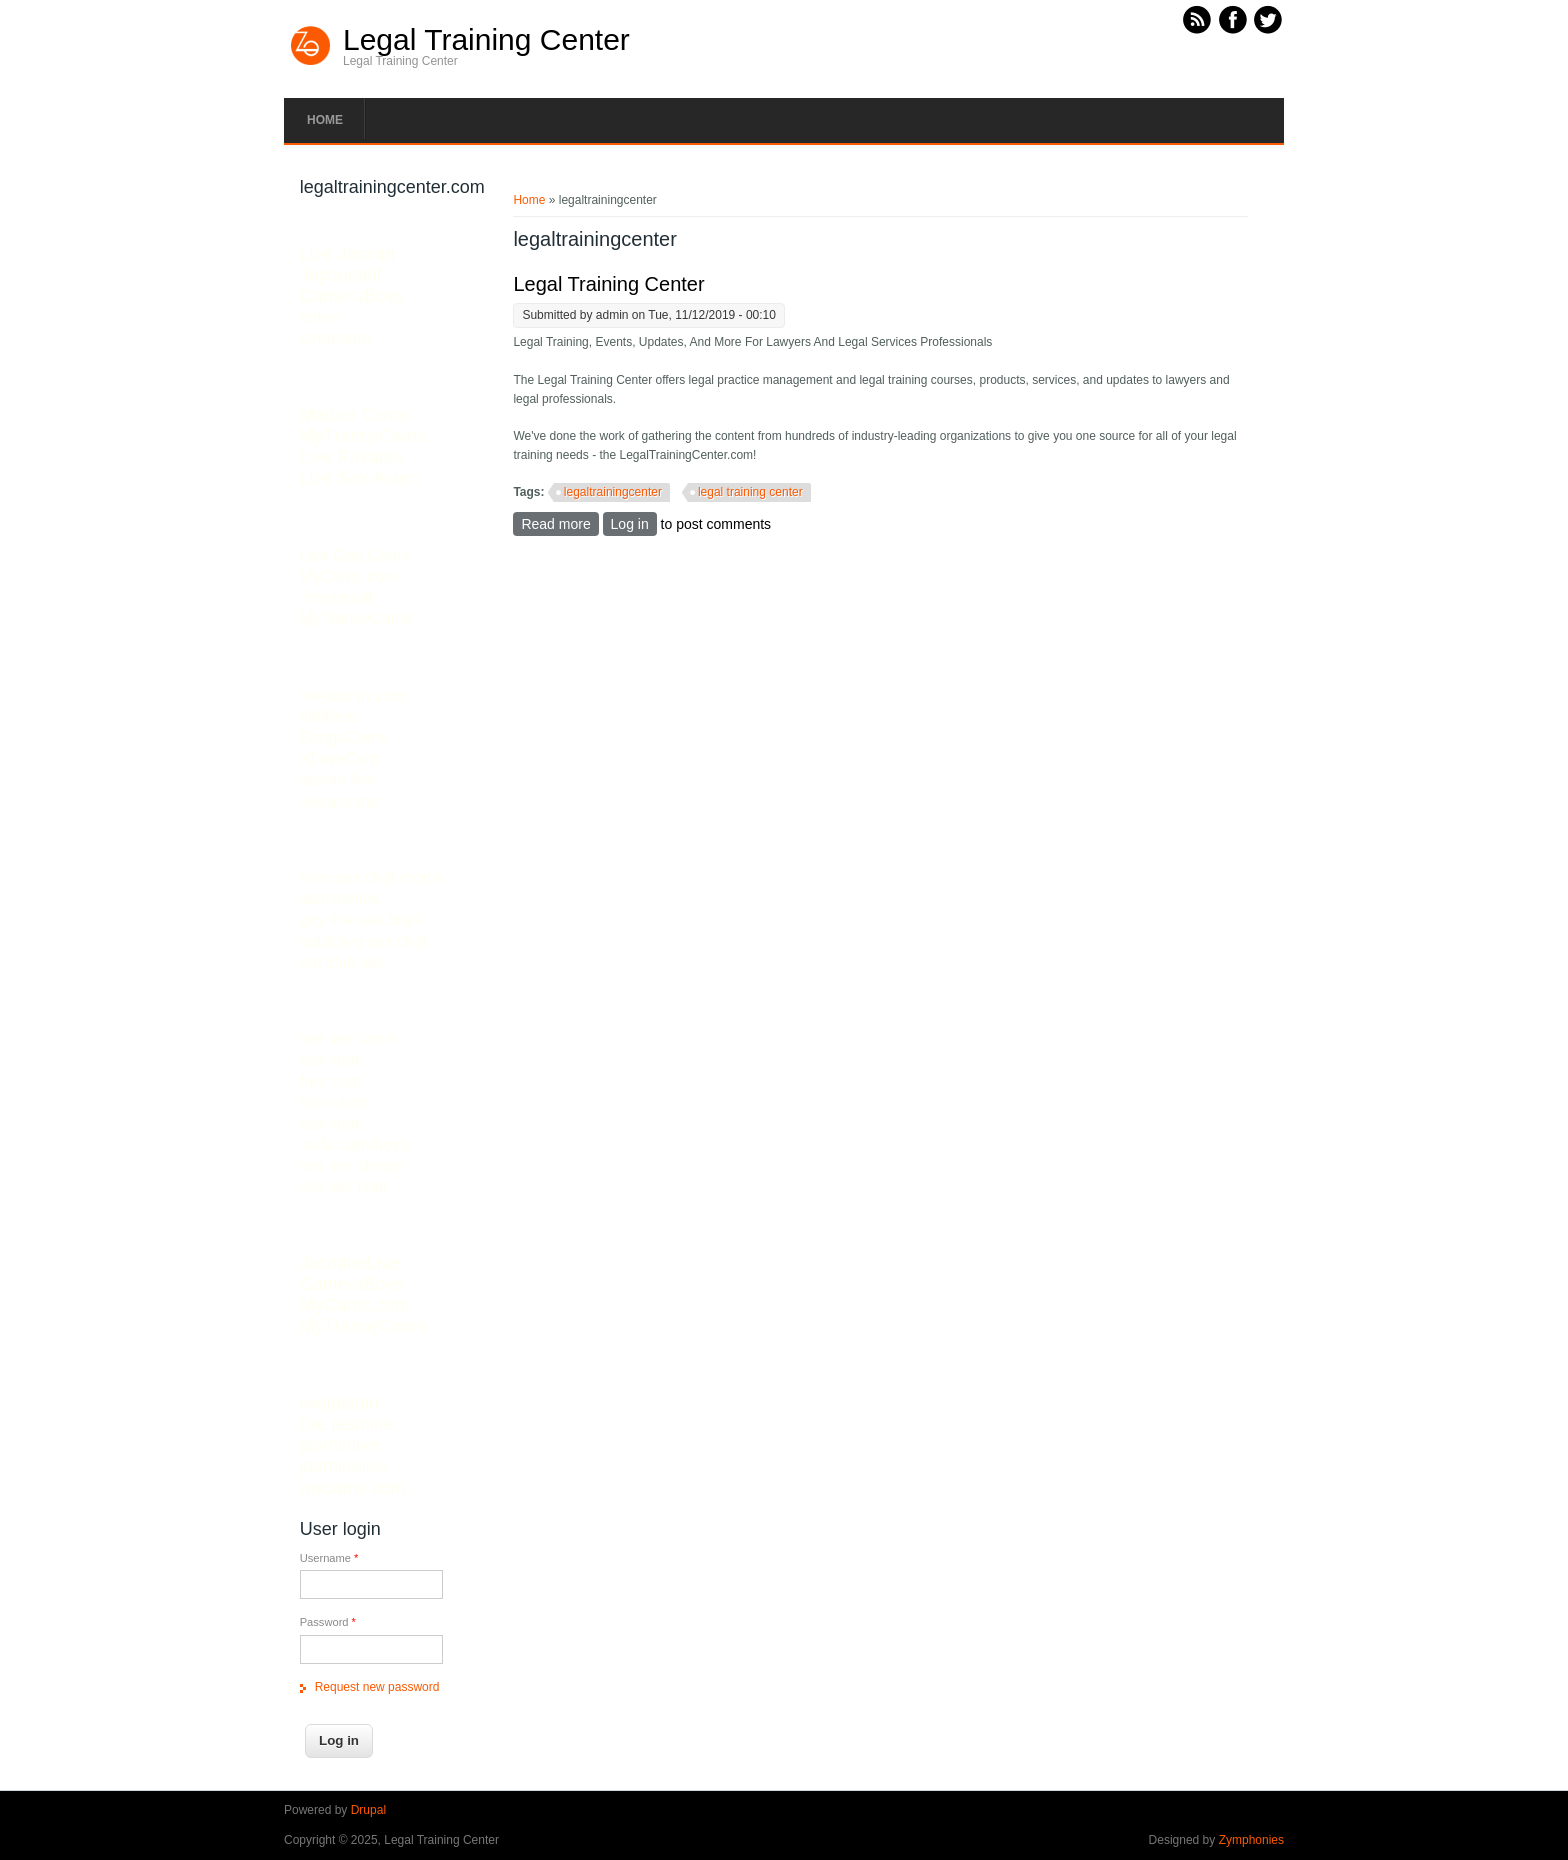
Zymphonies (1251, 1840)
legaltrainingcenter (613, 492)
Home (325, 120)
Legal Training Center (486, 40)
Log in (630, 524)
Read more (559, 523)
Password (328, 1622)
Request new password (377, 1687)
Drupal (368, 1810)
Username (329, 1558)
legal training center (750, 492)
